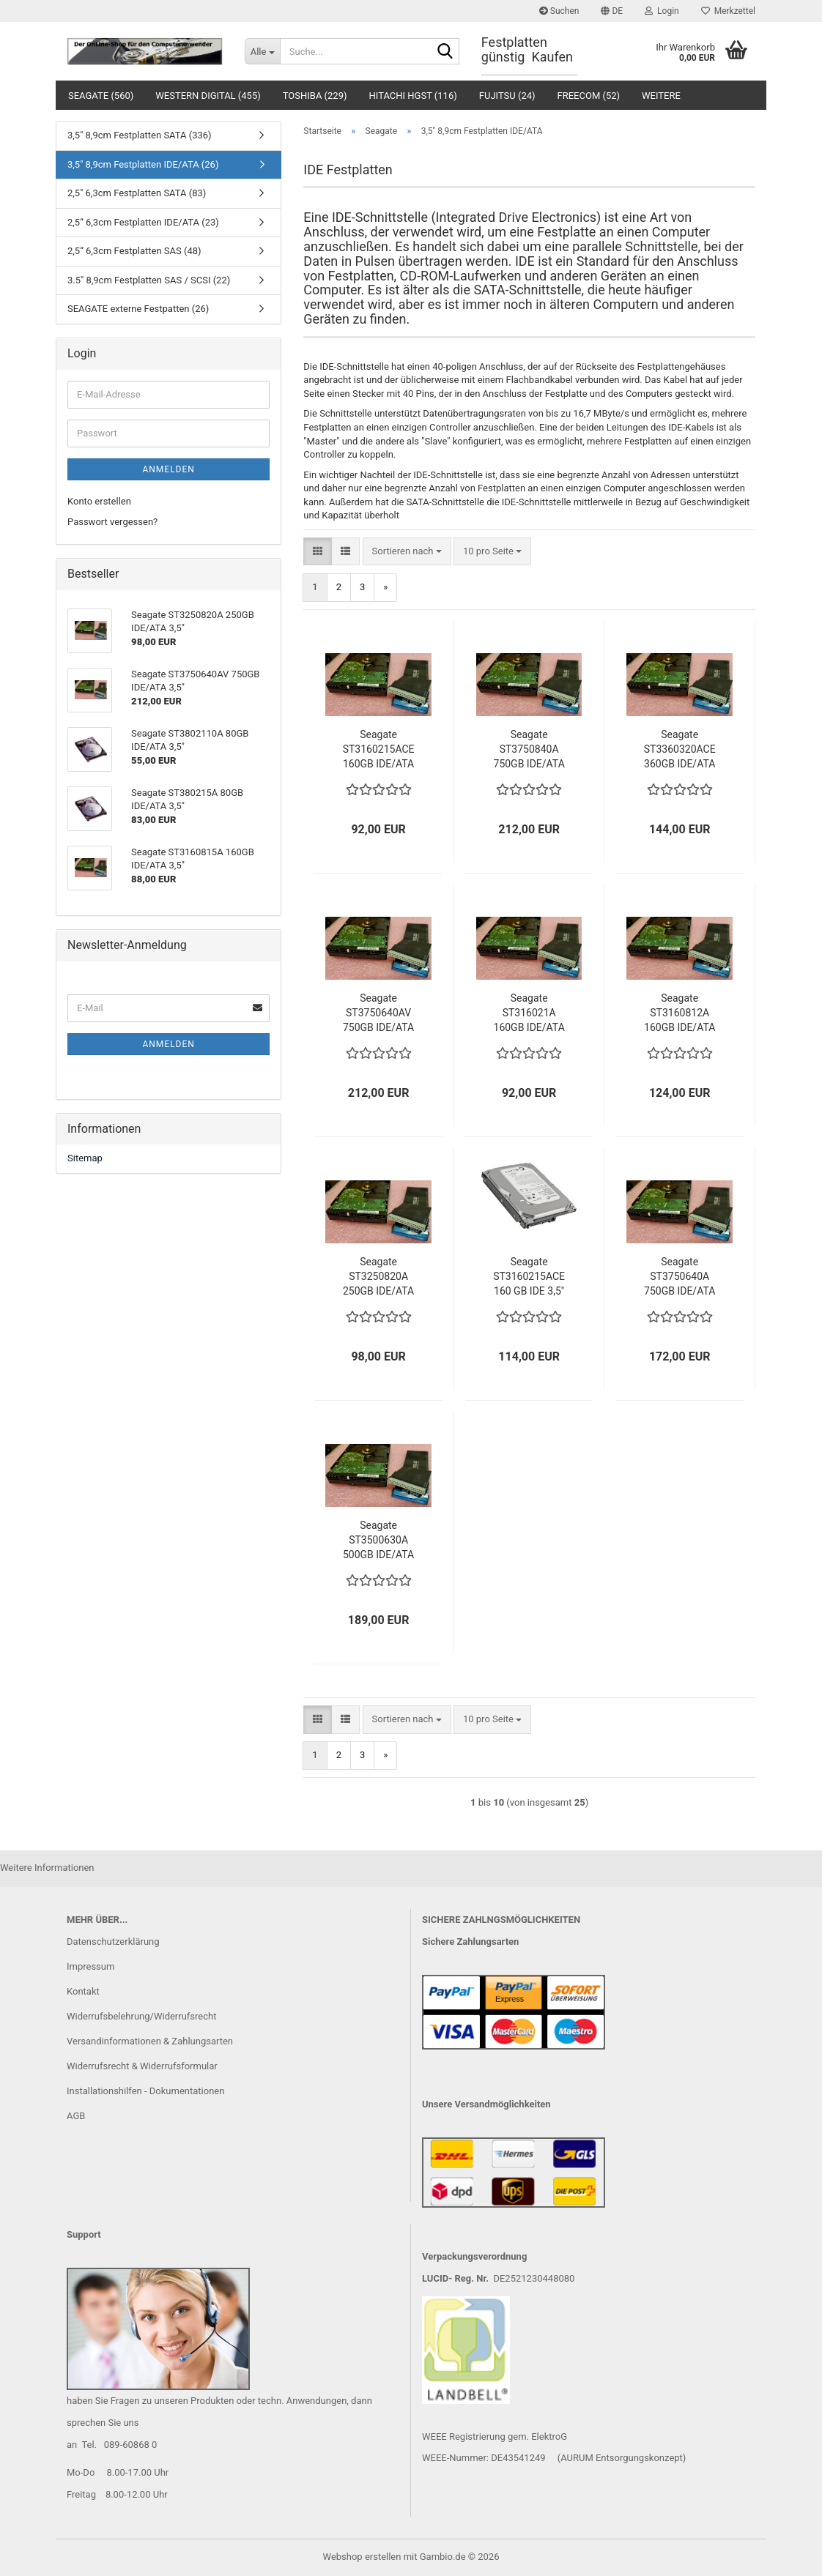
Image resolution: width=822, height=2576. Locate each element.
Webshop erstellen (362, 2556)
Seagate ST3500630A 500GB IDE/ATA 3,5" (378, 1540)
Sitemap (85, 1158)
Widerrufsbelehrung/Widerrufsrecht (141, 2016)
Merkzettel (728, 11)
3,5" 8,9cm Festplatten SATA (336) (139, 135)
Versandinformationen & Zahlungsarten (150, 2041)
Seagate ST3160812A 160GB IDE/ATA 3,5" (679, 1013)
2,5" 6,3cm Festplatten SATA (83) (136, 192)
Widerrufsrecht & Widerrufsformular (142, 2066)
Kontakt (83, 1991)
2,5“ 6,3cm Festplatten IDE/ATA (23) (143, 222)
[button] (612, 11)
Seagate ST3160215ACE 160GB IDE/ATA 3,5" (379, 750)
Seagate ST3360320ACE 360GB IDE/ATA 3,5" (680, 750)
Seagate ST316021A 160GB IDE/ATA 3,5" (529, 1013)
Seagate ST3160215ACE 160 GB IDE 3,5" (529, 1276)
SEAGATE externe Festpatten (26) (138, 308)
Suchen (559, 11)
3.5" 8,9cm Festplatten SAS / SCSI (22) (148, 280)
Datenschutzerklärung (113, 1941)
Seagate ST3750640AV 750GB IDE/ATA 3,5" (378, 1013)
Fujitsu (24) (507, 95)
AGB (76, 2115)
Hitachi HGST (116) (413, 95)
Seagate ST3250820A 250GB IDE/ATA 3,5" (378, 1277)
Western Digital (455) (207, 95)
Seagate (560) (100, 95)
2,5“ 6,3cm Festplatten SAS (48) (134, 250)
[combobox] (407, 551)
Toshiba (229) (315, 95)
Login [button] (662, 11)
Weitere (661, 95)
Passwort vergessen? (112, 521)
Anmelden (168, 469)
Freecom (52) (589, 95)
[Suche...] (262, 51)
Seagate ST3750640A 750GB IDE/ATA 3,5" (679, 1277)
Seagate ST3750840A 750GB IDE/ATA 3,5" (529, 750)
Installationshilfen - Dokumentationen (145, 2090)
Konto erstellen (99, 501)
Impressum (90, 1966)
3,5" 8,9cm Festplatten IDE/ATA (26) (142, 164)
